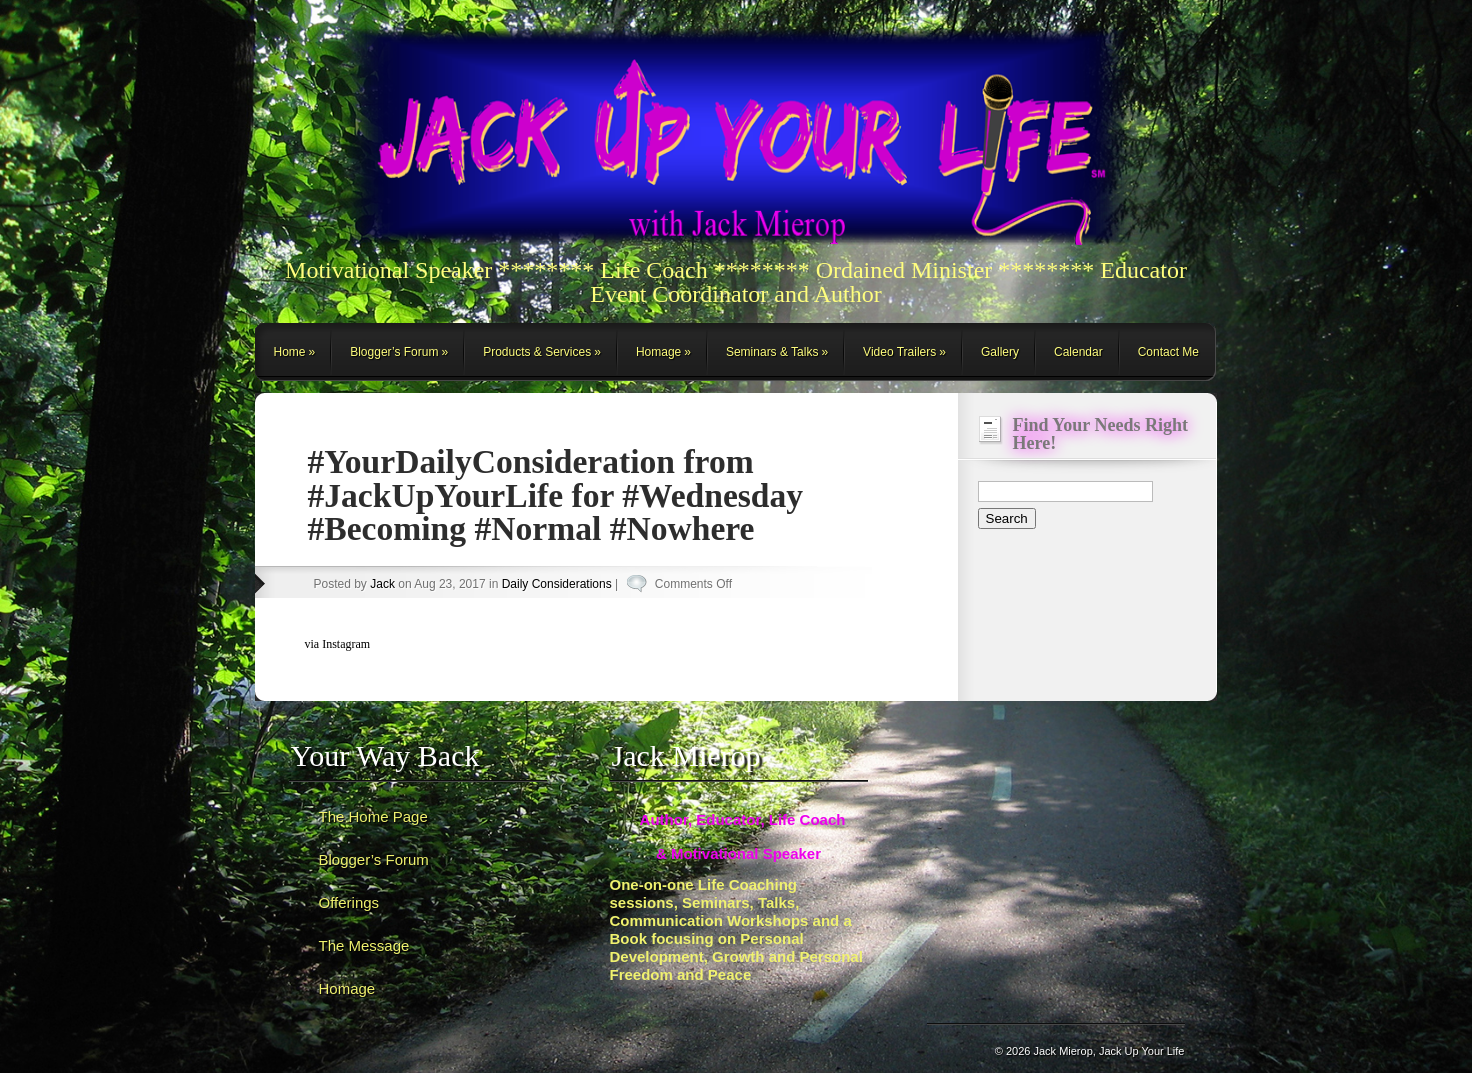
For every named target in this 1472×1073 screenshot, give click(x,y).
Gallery (1000, 352)
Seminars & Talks (772, 352)
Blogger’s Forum (394, 352)
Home (290, 352)
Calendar (1078, 352)
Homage (658, 352)
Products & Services (537, 352)
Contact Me (1168, 352)
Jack (382, 584)
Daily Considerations (557, 584)
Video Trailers (899, 352)
